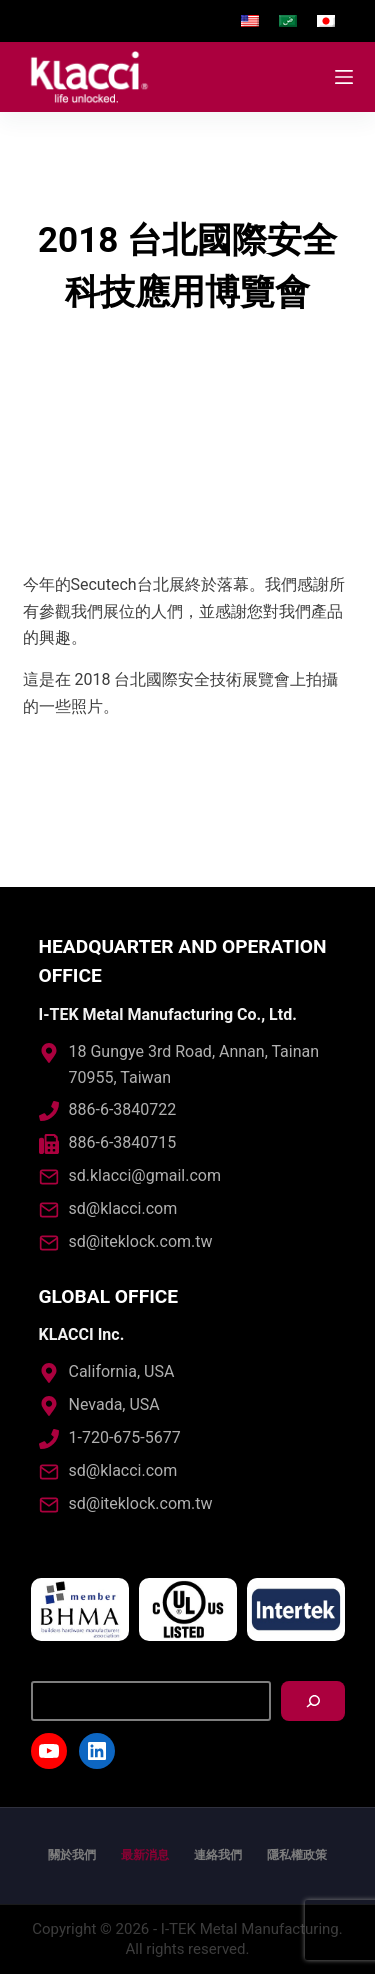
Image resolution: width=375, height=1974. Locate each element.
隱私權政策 (297, 1855)
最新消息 (145, 1855)
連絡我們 (218, 1855)
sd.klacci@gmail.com (145, 1175)
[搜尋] (313, 1701)
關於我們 (72, 1855)
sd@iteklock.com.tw (141, 1241)
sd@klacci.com (123, 1208)
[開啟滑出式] (344, 77)
